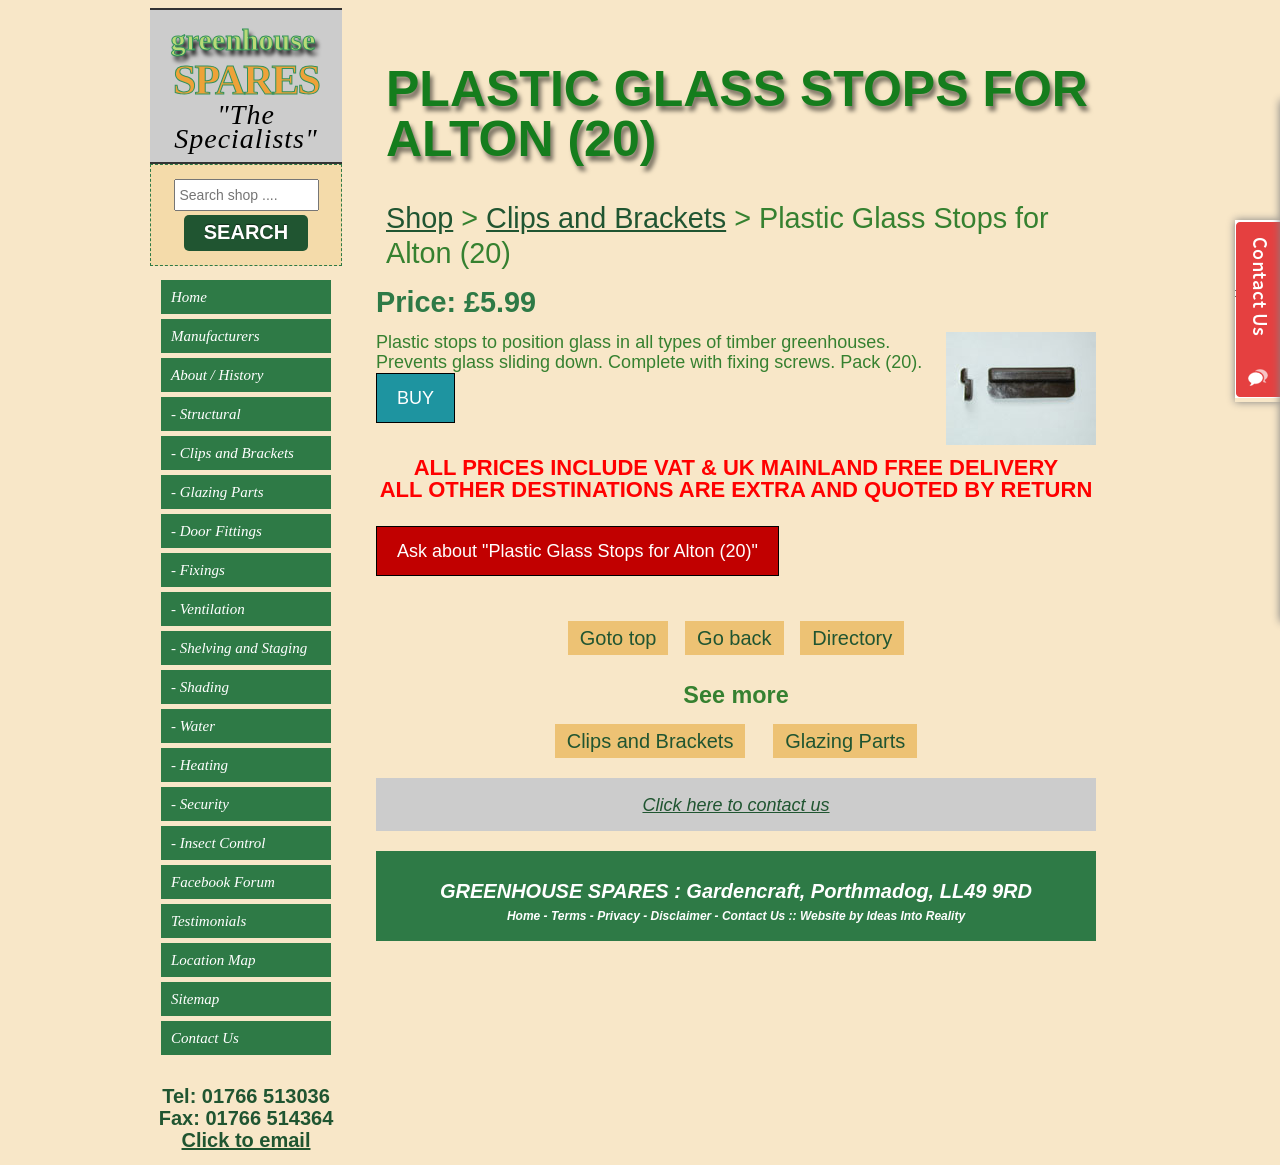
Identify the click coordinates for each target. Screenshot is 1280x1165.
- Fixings (198, 570)
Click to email (246, 1140)
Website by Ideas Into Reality (882, 916)
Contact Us (205, 1038)
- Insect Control (218, 843)
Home (189, 297)
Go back (734, 638)
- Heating (199, 765)
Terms (569, 916)
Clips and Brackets (606, 218)
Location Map (213, 960)
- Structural (206, 414)
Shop (419, 218)
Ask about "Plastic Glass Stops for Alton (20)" (577, 551)
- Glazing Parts (217, 492)
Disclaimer (681, 916)
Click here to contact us (735, 805)
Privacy (618, 916)
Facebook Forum (223, 882)
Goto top (618, 638)
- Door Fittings (216, 531)
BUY (415, 398)
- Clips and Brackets (232, 453)
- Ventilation (208, 609)
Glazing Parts (845, 741)
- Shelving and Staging (239, 648)
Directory (852, 638)
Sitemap (195, 999)
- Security (200, 804)
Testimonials (208, 921)
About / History (217, 375)
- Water (193, 726)
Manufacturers (215, 336)
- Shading (200, 687)
